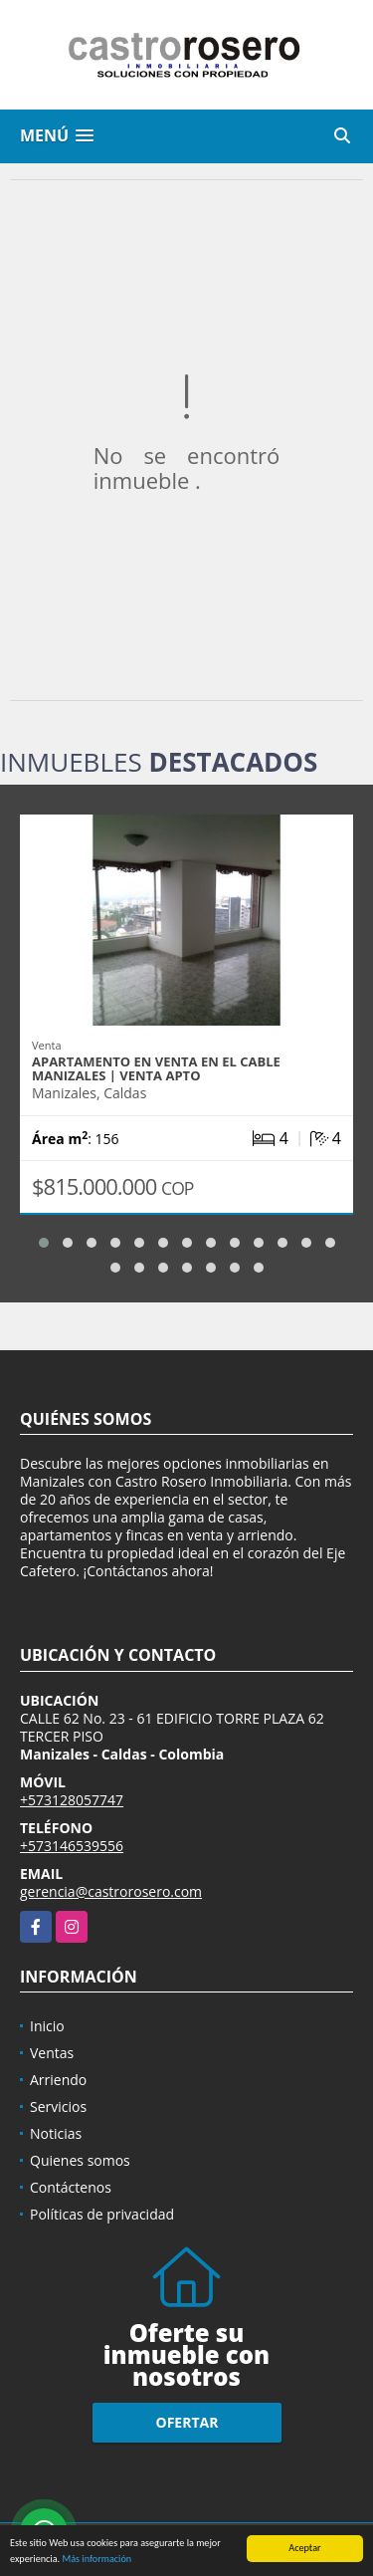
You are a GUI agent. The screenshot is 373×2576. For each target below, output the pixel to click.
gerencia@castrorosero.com (111, 1891)
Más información (96, 2559)
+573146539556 (71, 1845)
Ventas (52, 2052)
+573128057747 (71, 1799)
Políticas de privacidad (102, 2214)
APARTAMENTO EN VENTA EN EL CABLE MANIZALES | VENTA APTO (156, 1068)
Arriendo (58, 2079)
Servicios (58, 2106)
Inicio (47, 2025)
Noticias (56, 2133)
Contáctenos (70, 2187)
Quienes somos (80, 2160)
